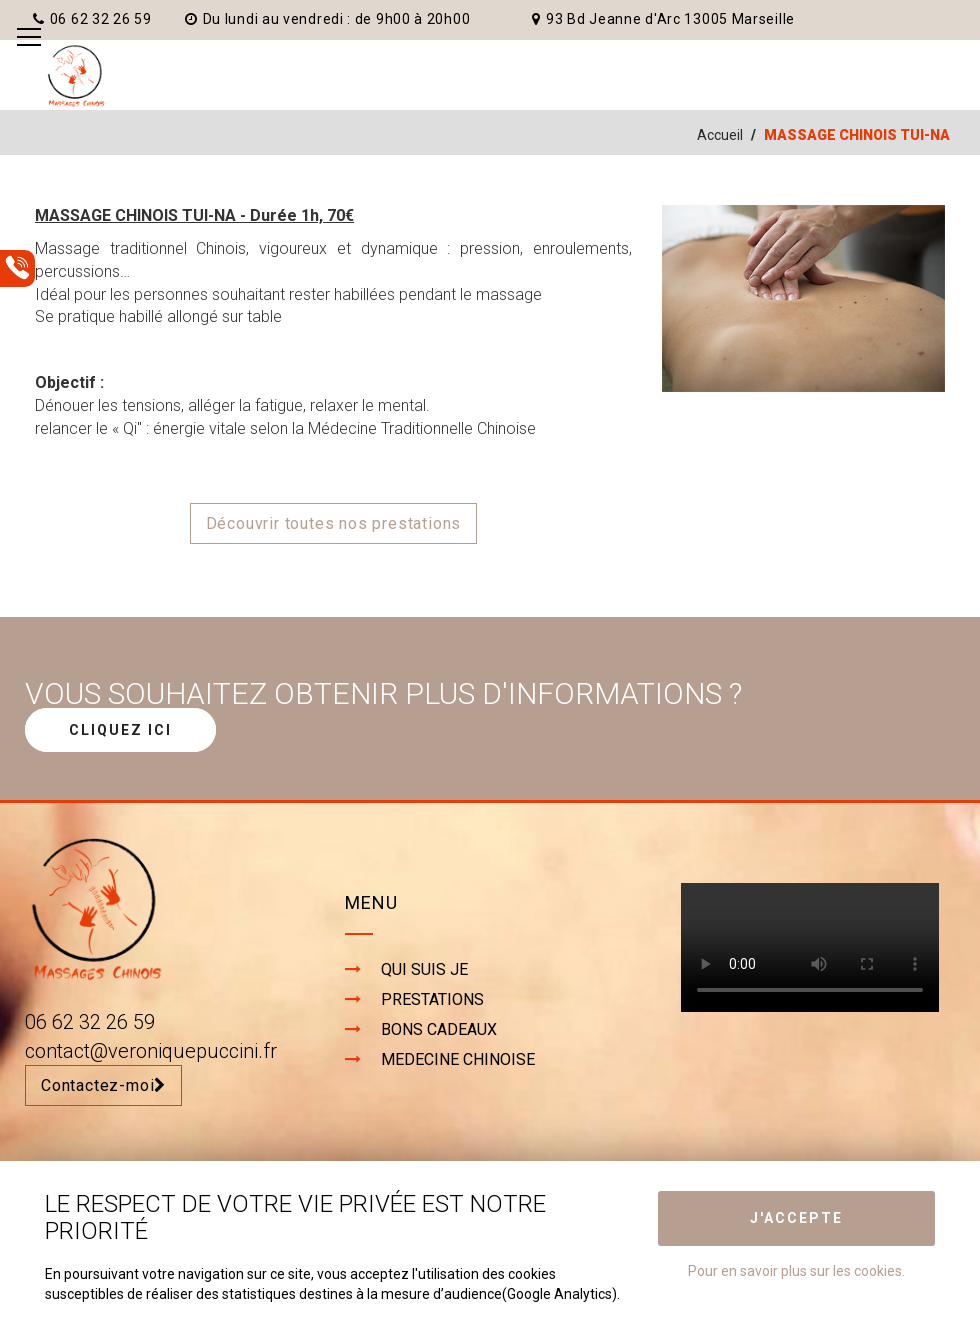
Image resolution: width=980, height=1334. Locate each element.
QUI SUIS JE (424, 969)
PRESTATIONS (432, 999)
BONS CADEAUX (439, 1029)
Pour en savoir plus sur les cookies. (796, 1271)
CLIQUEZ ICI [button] (120, 730)
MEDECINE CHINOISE (458, 1059)
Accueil (720, 135)
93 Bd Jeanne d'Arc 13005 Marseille (663, 19)
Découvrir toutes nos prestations (334, 523)
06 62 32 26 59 (92, 19)
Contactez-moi (103, 1085)
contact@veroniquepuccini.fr (151, 1051)
